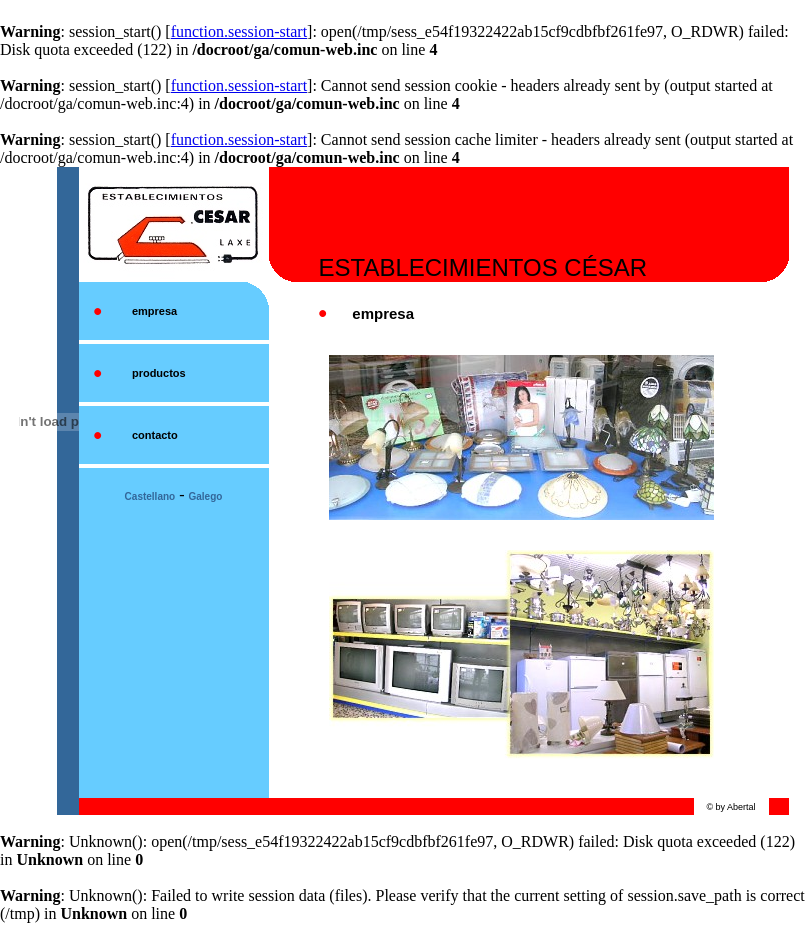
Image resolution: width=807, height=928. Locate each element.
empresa (154, 311)
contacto (155, 435)
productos (159, 373)
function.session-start (239, 31)
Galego (206, 496)
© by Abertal (730, 807)
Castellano (150, 496)
